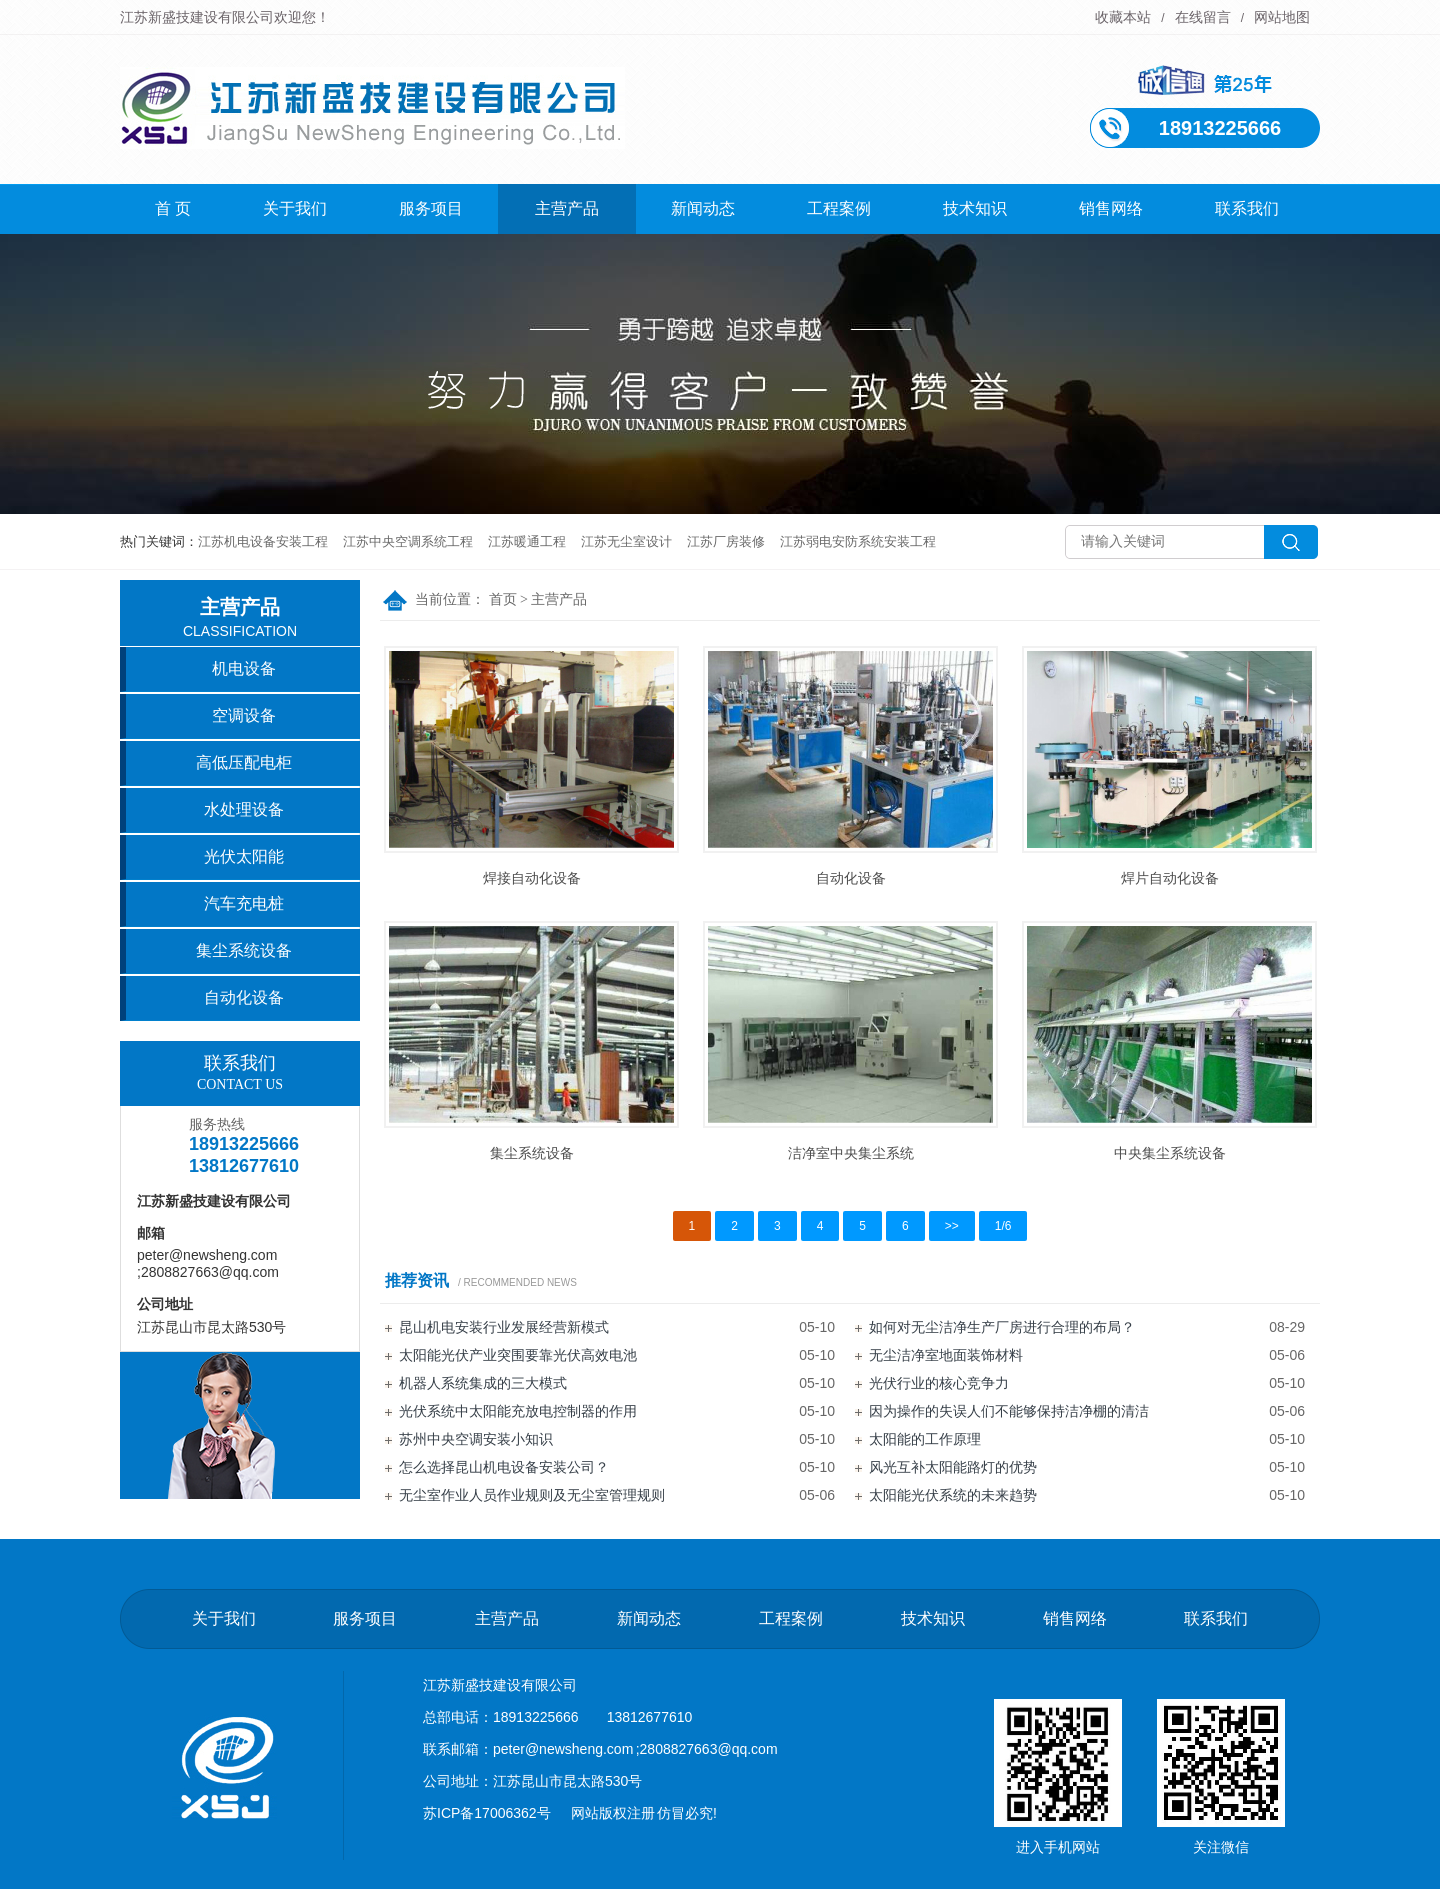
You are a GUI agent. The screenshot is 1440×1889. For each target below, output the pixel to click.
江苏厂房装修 (726, 541)
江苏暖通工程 (527, 541)
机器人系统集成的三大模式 (483, 1383)
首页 (503, 599)
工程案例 (839, 208)
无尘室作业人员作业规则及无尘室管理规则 (532, 1495)
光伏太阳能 (244, 856)
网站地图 (1282, 17)
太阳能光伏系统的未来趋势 (953, 1495)
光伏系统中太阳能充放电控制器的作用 (518, 1411)
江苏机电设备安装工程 (263, 541)
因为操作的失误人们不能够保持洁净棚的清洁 (1009, 1411)
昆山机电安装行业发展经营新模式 (504, 1327)
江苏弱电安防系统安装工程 (858, 541)
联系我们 (1247, 208)
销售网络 (1111, 208)
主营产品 (567, 208)
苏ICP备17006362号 (487, 1813)
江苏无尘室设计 (626, 541)
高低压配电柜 (244, 762)
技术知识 (975, 208)
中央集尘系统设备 (1170, 1153)
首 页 (173, 208)
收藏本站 (1123, 17)
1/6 (1003, 1226)
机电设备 (244, 668)
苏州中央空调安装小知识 (476, 1439)
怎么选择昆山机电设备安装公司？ (504, 1467)
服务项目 (431, 208)
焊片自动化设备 (1170, 878)
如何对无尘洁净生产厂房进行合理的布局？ (1002, 1327)
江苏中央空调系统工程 (408, 541)
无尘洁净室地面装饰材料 (946, 1355)
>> (952, 1226)
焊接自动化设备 (532, 878)
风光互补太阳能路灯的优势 (953, 1467)
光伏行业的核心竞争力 (939, 1383)
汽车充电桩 (244, 903)
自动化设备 (851, 878)
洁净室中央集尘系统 (851, 1153)
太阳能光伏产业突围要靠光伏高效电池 (518, 1355)
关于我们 (295, 208)
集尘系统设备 (532, 1153)
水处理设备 (244, 809)
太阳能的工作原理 (925, 1439)
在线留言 (1203, 17)
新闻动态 (703, 208)
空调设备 (244, 715)
